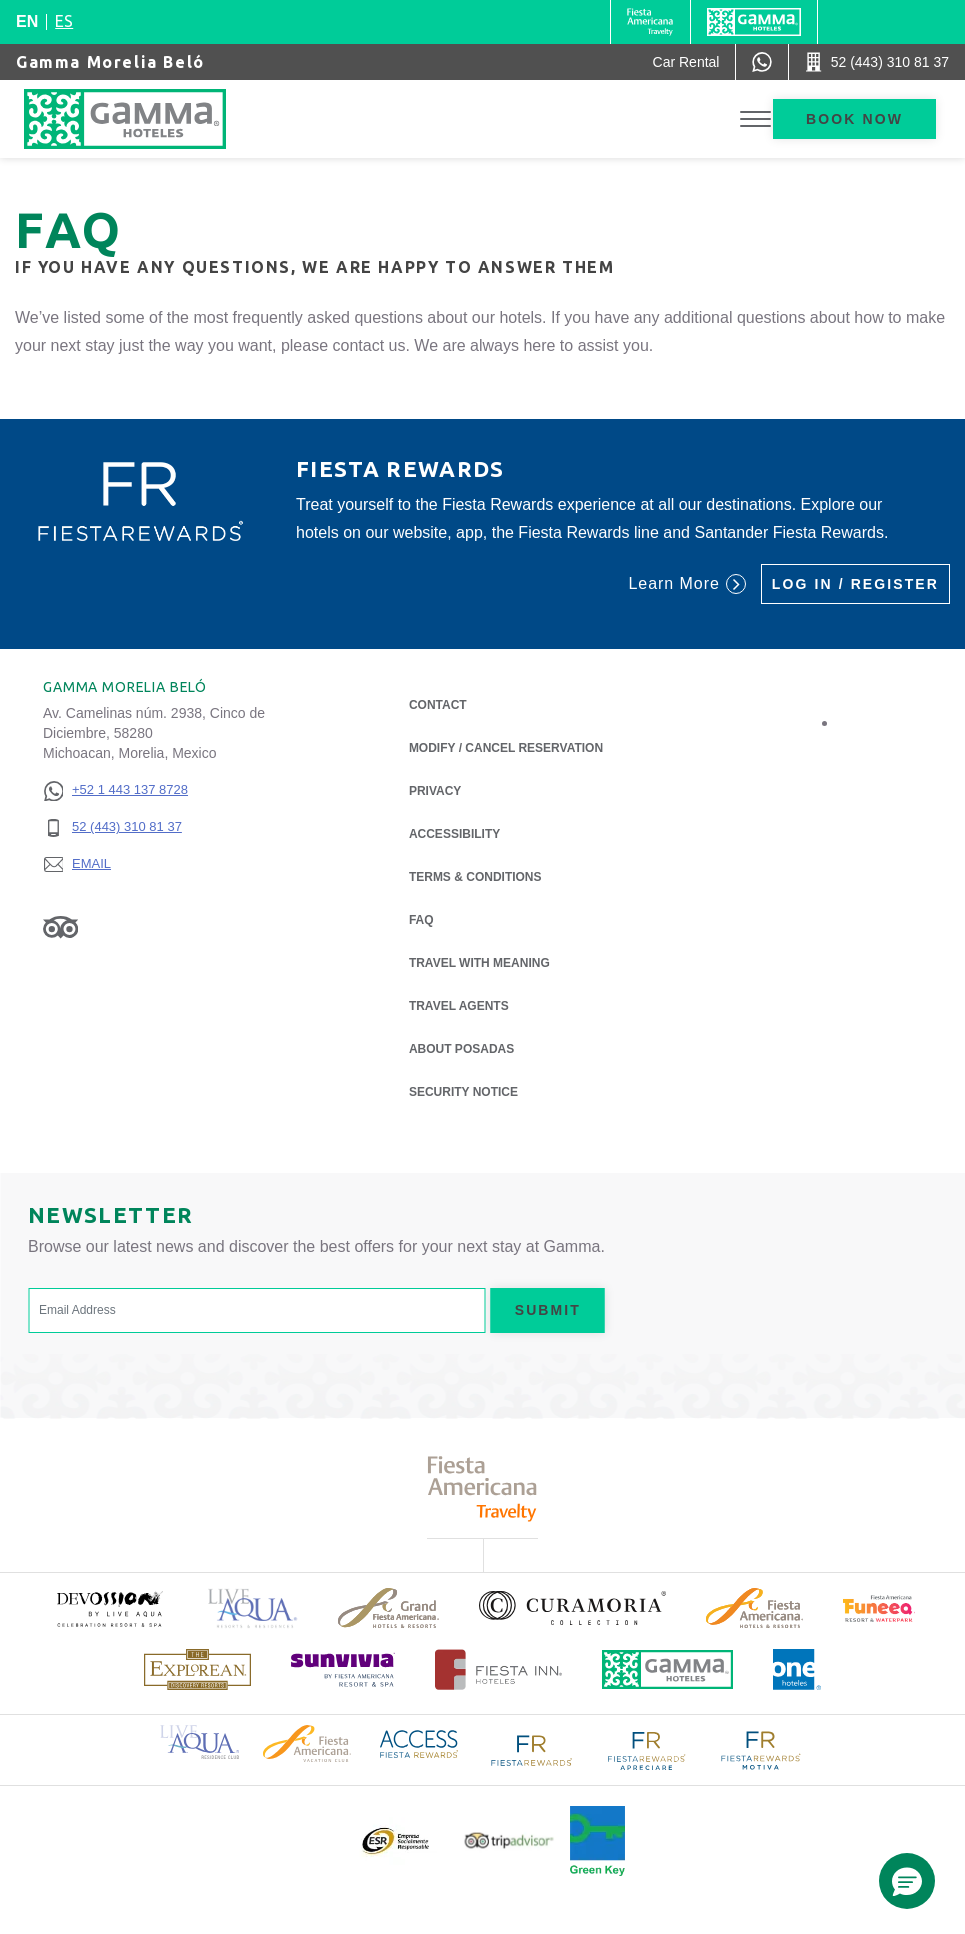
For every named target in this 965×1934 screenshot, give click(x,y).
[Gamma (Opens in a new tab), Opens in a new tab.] (650, 22)
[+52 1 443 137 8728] (115, 790)
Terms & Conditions (475, 877)
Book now (854, 119)
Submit (548, 1310)
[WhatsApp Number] (762, 62)
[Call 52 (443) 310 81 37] (877, 62)
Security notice (463, 1092)
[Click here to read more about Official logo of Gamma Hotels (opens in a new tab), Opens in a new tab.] (668, 1669)
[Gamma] (754, 22)
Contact (438, 705)
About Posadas (461, 1047)
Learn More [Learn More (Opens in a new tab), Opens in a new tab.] (686, 584)
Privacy (435, 789)
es (64, 21)
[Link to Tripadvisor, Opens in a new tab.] (60, 927)
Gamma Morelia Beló (110, 62)
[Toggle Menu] (755, 119)
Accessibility (454, 834)
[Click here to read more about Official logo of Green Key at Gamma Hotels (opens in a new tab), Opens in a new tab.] (597, 1841)
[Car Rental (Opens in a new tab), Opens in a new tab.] (686, 62)
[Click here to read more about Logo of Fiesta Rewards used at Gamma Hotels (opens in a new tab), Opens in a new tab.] (532, 1748)
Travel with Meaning (479, 963)
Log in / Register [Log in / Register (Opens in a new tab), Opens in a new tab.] (855, 584)
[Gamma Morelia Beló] (145, 119)
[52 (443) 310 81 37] (115, 827)
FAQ (421, 920)
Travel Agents (459, 1006)
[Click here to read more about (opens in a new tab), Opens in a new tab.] (109, 1608)
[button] (907, 1881)
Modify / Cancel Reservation (506, 748)
